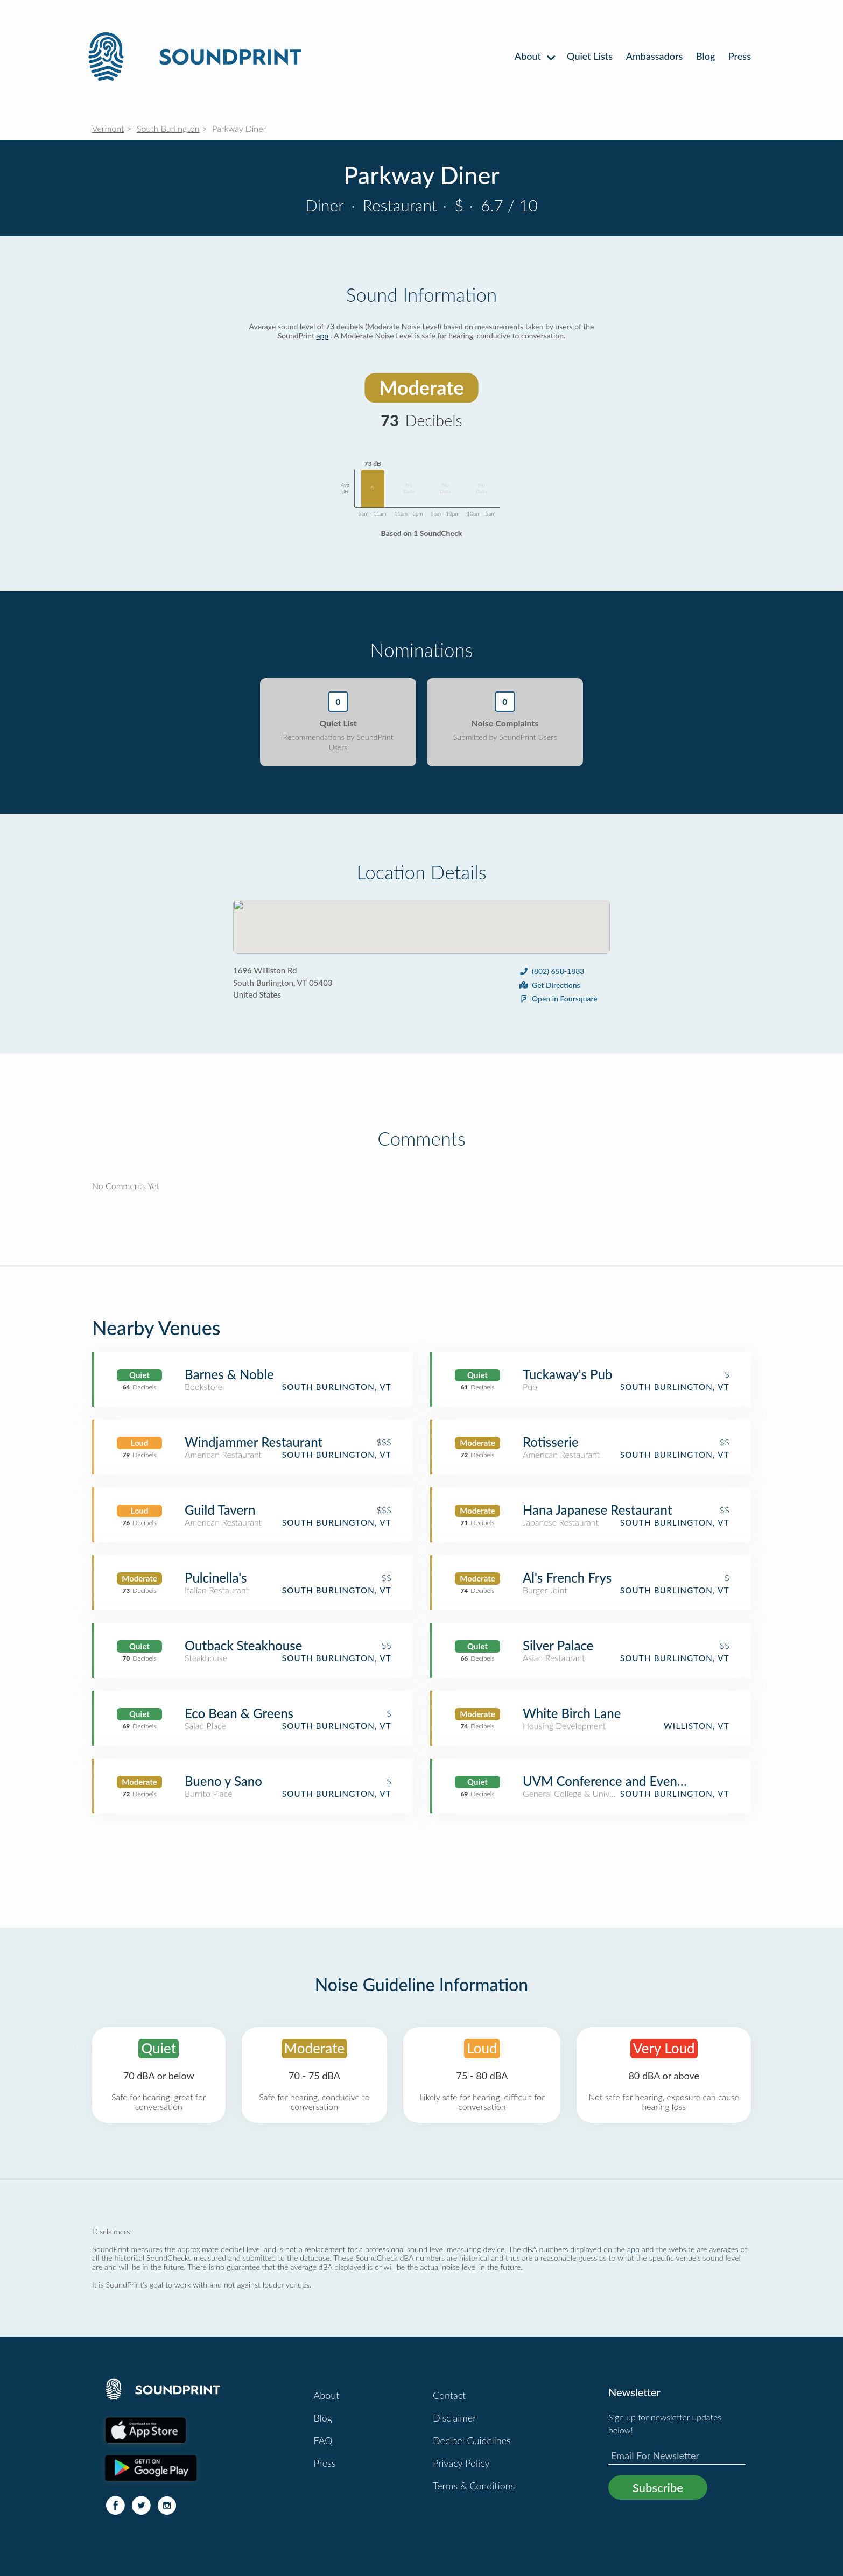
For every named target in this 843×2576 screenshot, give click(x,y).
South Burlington (168, 128)
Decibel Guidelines (472, 2440)
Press (739, 56)
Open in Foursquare (558, 998)
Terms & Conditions (474, 2486)
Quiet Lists (590, 56)
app (323, 335)
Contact (449, 2395)
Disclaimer (454, 2418)
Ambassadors (654, 56)
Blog (705, 56)
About (534, 56)
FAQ (323, 2440)
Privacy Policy (461, 2463)
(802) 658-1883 (551, 971)
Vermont (108, 128)
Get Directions (549, 985)
